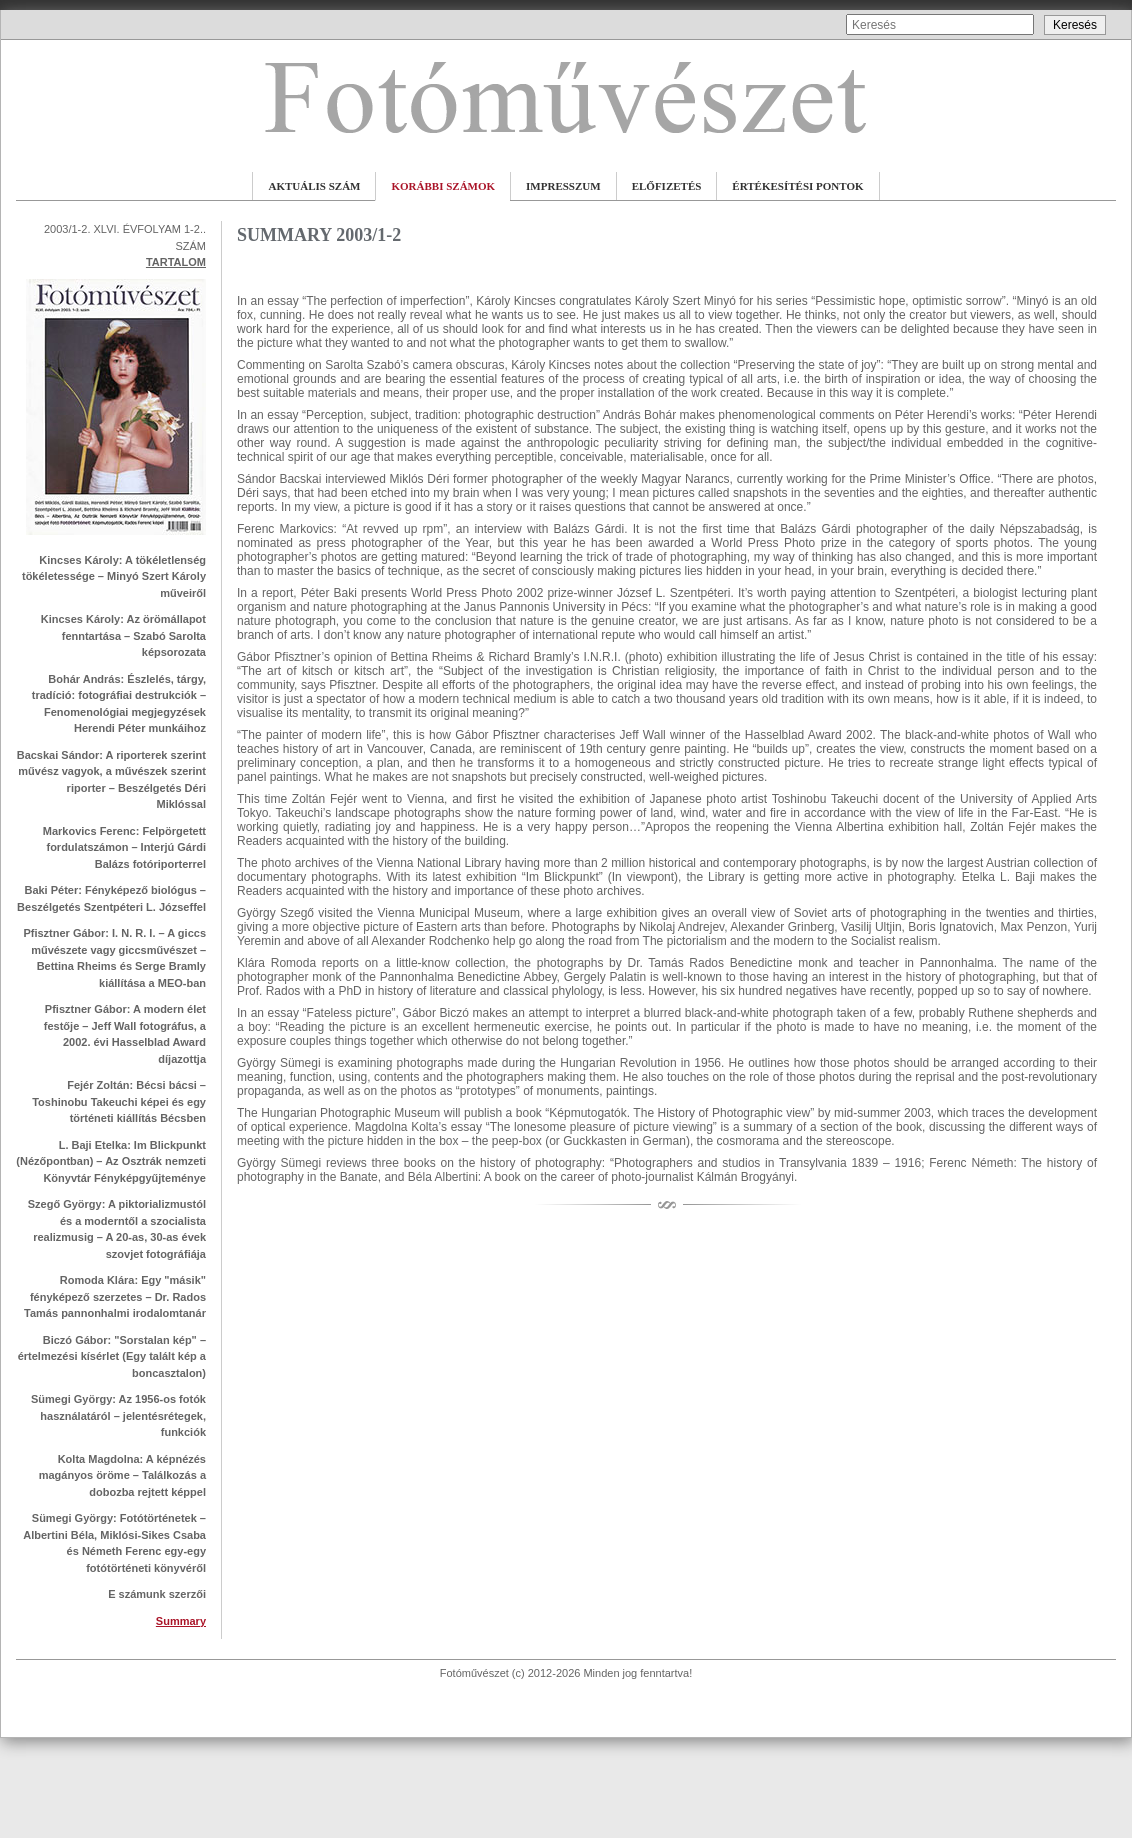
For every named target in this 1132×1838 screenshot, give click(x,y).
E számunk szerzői (157, 1594)
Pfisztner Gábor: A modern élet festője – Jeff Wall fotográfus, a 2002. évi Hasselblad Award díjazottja (125, 1034)
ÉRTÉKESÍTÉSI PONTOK (797, 186)
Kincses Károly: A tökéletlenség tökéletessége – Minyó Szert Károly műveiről (114, 576)
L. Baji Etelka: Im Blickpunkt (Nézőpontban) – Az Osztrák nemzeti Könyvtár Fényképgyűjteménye (111, 1161)
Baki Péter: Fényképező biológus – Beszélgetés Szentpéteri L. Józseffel (111, 898)
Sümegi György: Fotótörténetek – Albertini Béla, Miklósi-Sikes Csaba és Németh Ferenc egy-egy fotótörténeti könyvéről (114, 1543)
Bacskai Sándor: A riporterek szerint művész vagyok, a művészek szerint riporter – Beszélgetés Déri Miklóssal (111, 780)
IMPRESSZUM (563, 186)
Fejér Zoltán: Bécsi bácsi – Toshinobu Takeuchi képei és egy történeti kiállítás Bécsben (119, 1101)
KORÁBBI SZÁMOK (443, 186)
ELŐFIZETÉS (667, 186)
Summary (181, 1621)
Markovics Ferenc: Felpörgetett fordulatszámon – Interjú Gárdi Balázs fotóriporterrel (124, 847)
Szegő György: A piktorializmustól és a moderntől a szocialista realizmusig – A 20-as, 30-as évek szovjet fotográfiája (117, 1229)
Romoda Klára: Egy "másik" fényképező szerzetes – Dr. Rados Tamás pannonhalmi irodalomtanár (115, 1296)
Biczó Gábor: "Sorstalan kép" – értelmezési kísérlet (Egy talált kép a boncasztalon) (112, 1356)
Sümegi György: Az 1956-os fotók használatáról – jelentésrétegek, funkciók (118, 1415)
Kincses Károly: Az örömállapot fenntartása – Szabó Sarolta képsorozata (123, 635)
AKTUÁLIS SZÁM (314, 186)
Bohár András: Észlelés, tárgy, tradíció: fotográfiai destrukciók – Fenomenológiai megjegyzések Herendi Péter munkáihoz (119, 704)
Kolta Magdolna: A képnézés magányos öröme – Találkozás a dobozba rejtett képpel (122, 1475)
